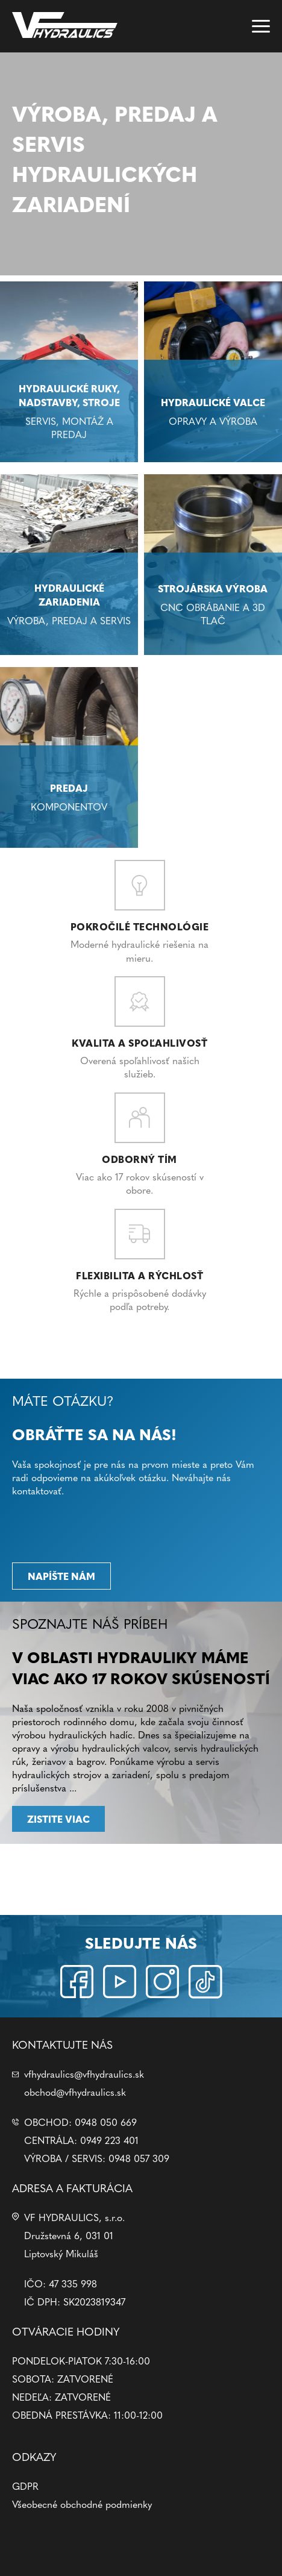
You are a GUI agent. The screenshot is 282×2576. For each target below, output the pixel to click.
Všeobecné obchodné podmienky (82, 2503)
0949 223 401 (109, 2139)
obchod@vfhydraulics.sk (75, 2091)
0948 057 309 (138, 2157)
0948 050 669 (106, 2121)
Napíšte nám (61, 1576)
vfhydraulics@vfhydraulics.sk (84, 2073)
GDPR (25, 2485)
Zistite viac (58, 1819)
